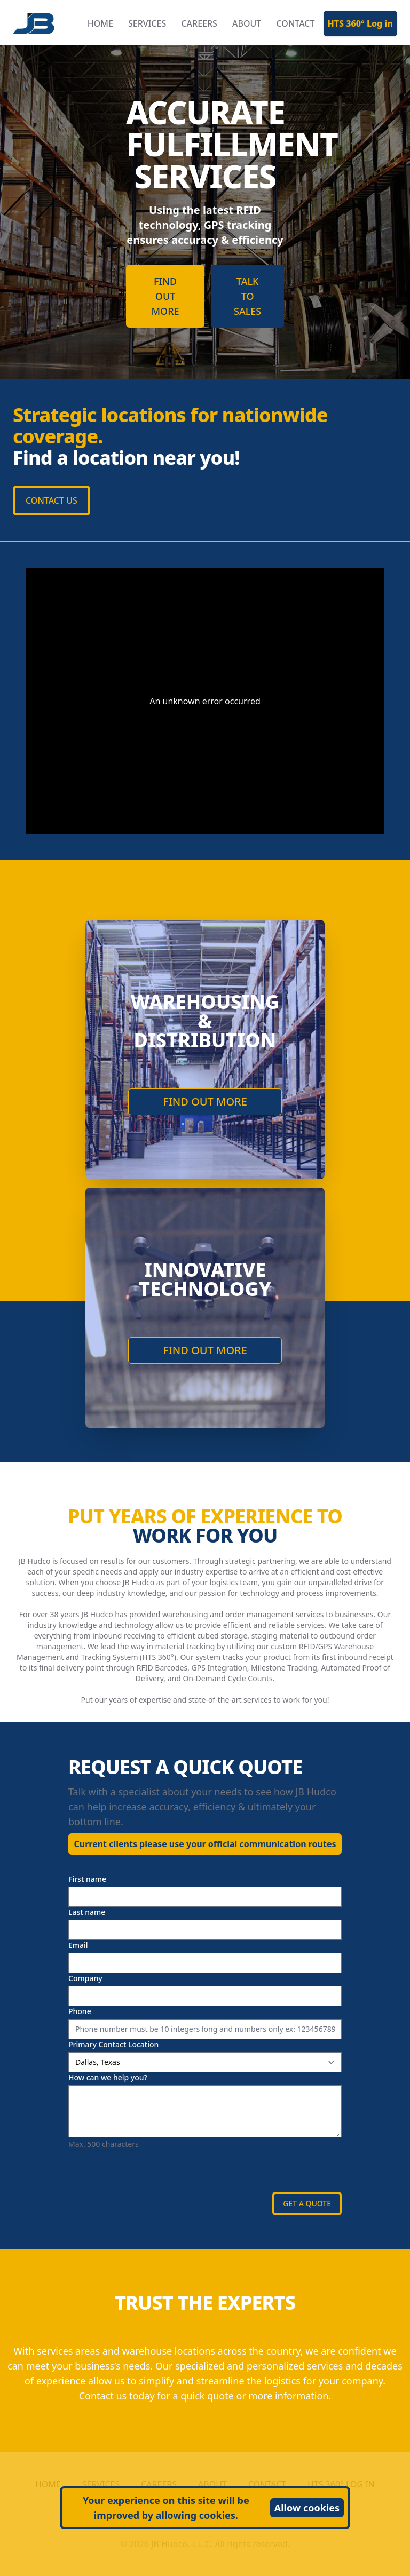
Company (85, 1978)
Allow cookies (307, 2507)
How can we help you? (107, 2077)
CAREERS (199, 23)
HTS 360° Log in (360, 23)
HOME (100, 23)
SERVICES (147, 23)
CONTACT (296, 23)
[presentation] (149, 2171)
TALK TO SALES (247, 296)
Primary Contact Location (113, 2044)
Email (78, 1945)
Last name (86, 1912)
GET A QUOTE (307, 2203)
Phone (79, 2011)
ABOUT (246, 23)
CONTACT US (51, 500)
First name (87, 1879)
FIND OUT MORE (165, 296)
